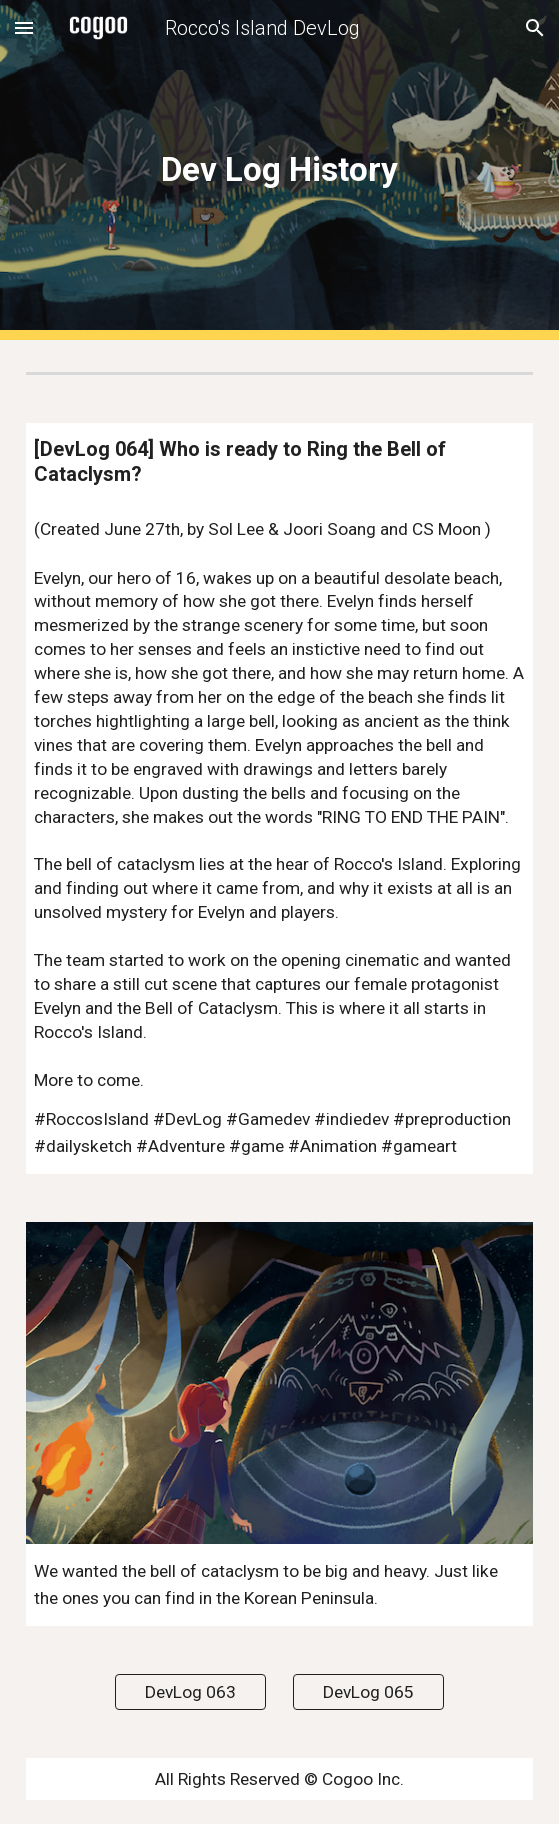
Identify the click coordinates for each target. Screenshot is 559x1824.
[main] (279, 169)
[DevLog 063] (190, 1691)
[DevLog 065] (368, 1691)
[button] (24, 27)
